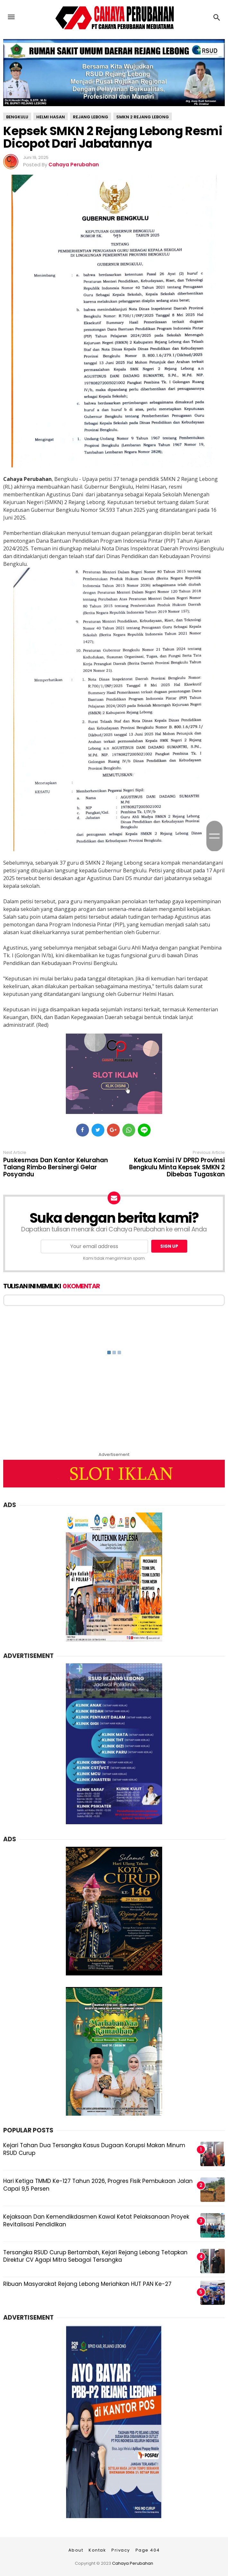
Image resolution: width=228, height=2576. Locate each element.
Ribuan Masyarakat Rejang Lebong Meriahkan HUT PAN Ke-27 (87, 2284)
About (75, 2550)
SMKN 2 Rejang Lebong (142, 117)
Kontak (97, 2550)
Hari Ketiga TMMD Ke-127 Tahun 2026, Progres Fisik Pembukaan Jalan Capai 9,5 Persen (98, 2185)
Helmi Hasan (50, 117)
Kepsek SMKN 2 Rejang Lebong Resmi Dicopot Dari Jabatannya (112, 137)
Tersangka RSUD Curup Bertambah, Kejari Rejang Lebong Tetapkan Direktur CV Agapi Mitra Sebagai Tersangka (95, 2256)
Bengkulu (17, 117)
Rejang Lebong (90, 117)
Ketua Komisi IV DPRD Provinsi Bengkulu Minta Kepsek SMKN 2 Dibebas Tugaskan (177, 1167)
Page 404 (148, 2550)
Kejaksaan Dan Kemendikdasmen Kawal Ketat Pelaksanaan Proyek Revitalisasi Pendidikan (96, 2220)
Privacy (120, 2550)
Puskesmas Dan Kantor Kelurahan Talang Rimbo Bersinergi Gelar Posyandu (55, 1167)
